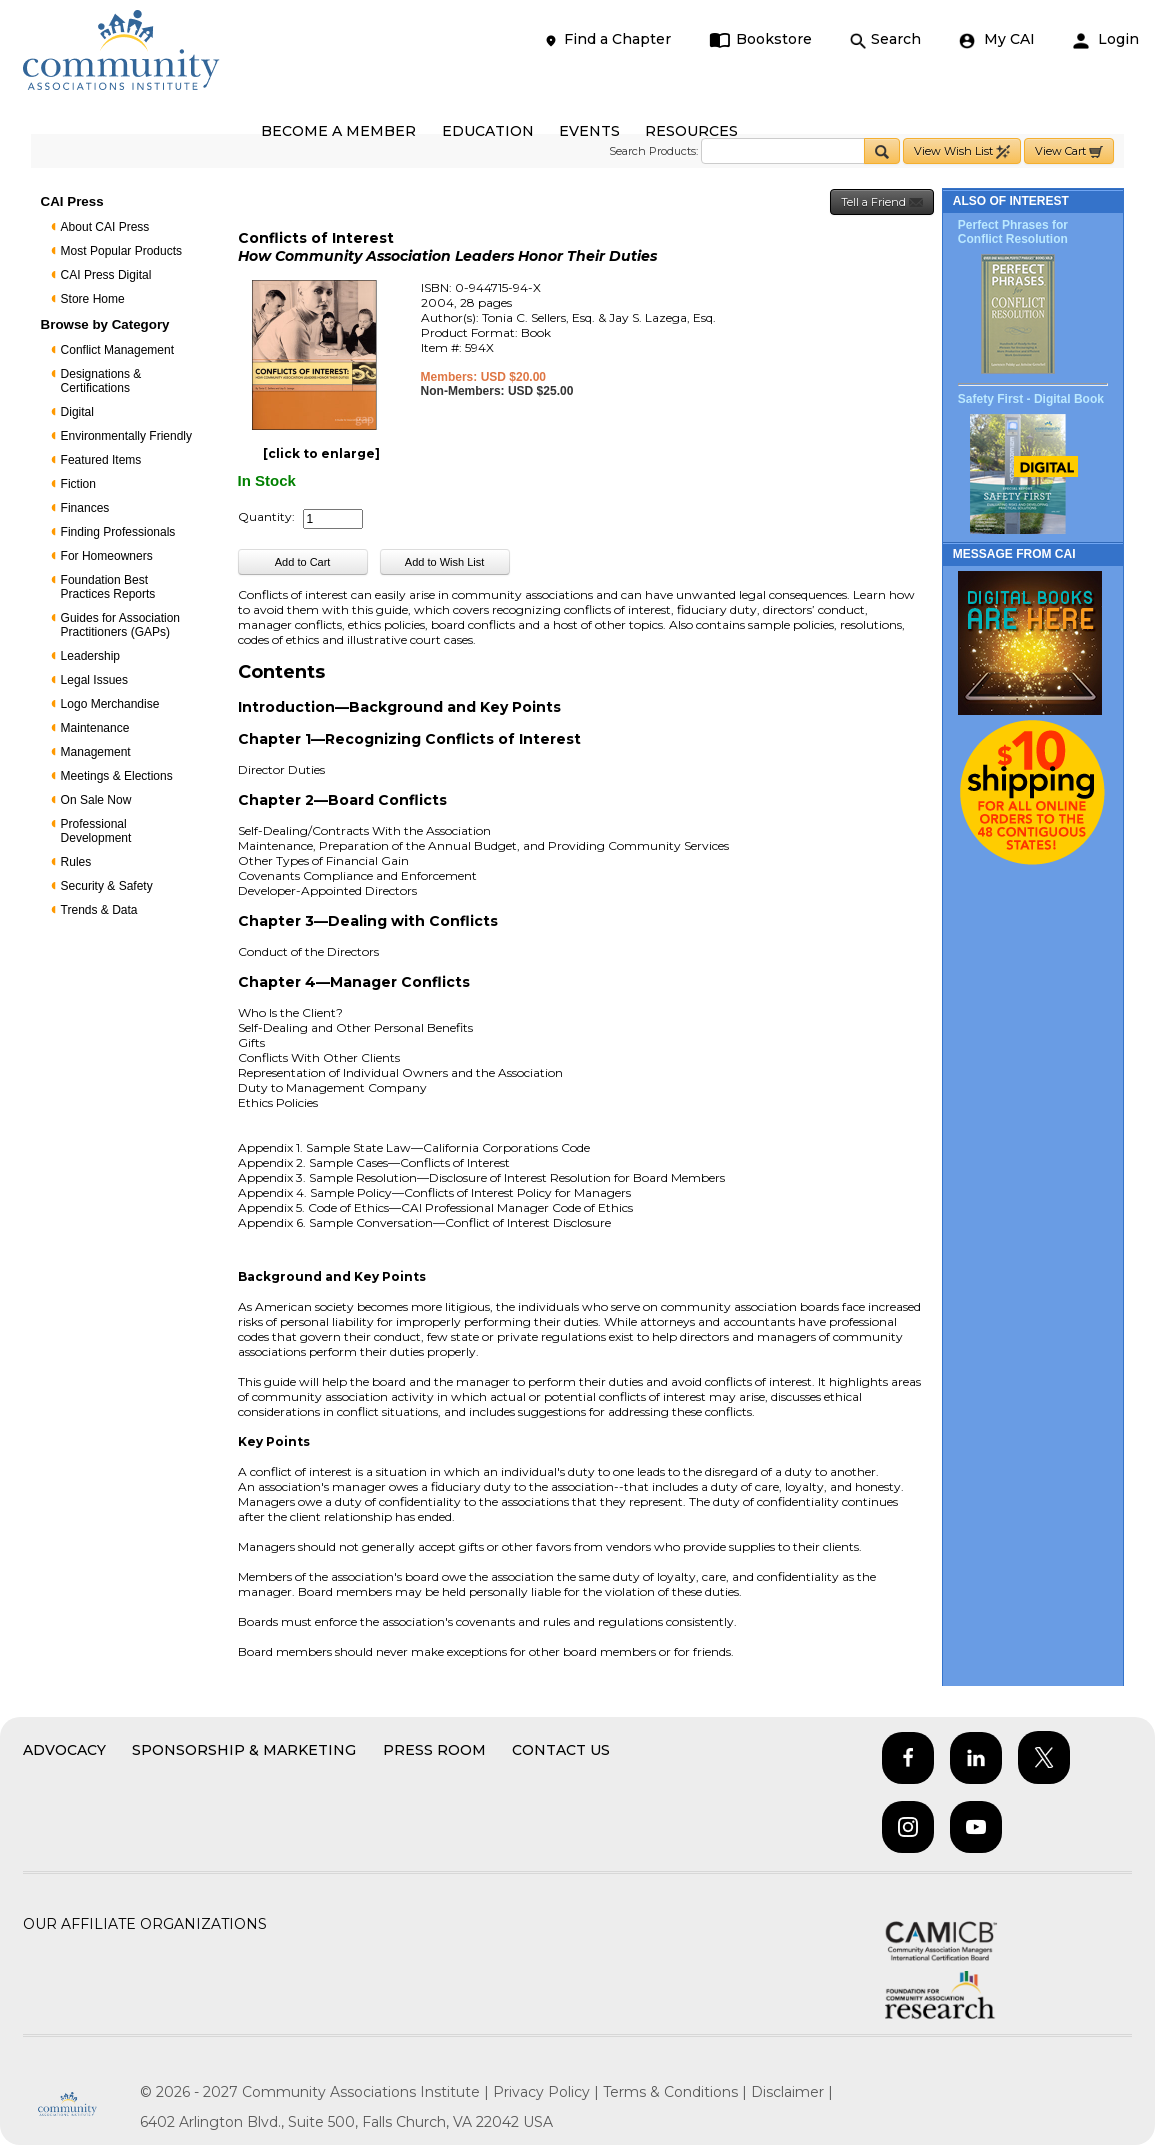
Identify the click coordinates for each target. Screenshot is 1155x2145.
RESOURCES (691, 131)
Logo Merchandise (110, 704)
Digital (77, 412)
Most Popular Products (121, 251)
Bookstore (760, 39)
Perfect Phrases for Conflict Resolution (1013, 232)
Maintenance (95, 728)
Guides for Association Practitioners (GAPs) (120, 625)
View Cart (1069, 151)
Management (96, 752)
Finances (85, 508)
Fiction (78, 484)
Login (1106, 39)
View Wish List (962, 151)
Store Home (93, 299)
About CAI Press (105, 227)
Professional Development (96, 831)
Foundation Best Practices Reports (108, 587)
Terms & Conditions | (677, 2092)
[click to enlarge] (321, 453)
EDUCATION (488, 131)
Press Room (434, 1750)
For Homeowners (107, 556)
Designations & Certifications (101, 381)
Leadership (90, 656)
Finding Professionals (118, 532)
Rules (76, 862)
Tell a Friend (882, 202)
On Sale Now (96, 800)
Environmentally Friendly (126, 436)
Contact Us (561, 1750)
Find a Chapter (607, 39)
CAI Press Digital (106, 275)
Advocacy (64, 1750)
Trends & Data (99, 910)
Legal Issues (94, 680)
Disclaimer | (792, 2092)
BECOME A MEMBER (338, 131)
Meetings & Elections (117, 776)
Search (885, 39)
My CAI (997, 39)
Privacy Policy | (548, 2092)
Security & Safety (107, 886)
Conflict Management (117, 350)
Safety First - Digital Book (1031, 399)
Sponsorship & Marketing (244, 1750)
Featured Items (101, 460)
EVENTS (589, 131)
